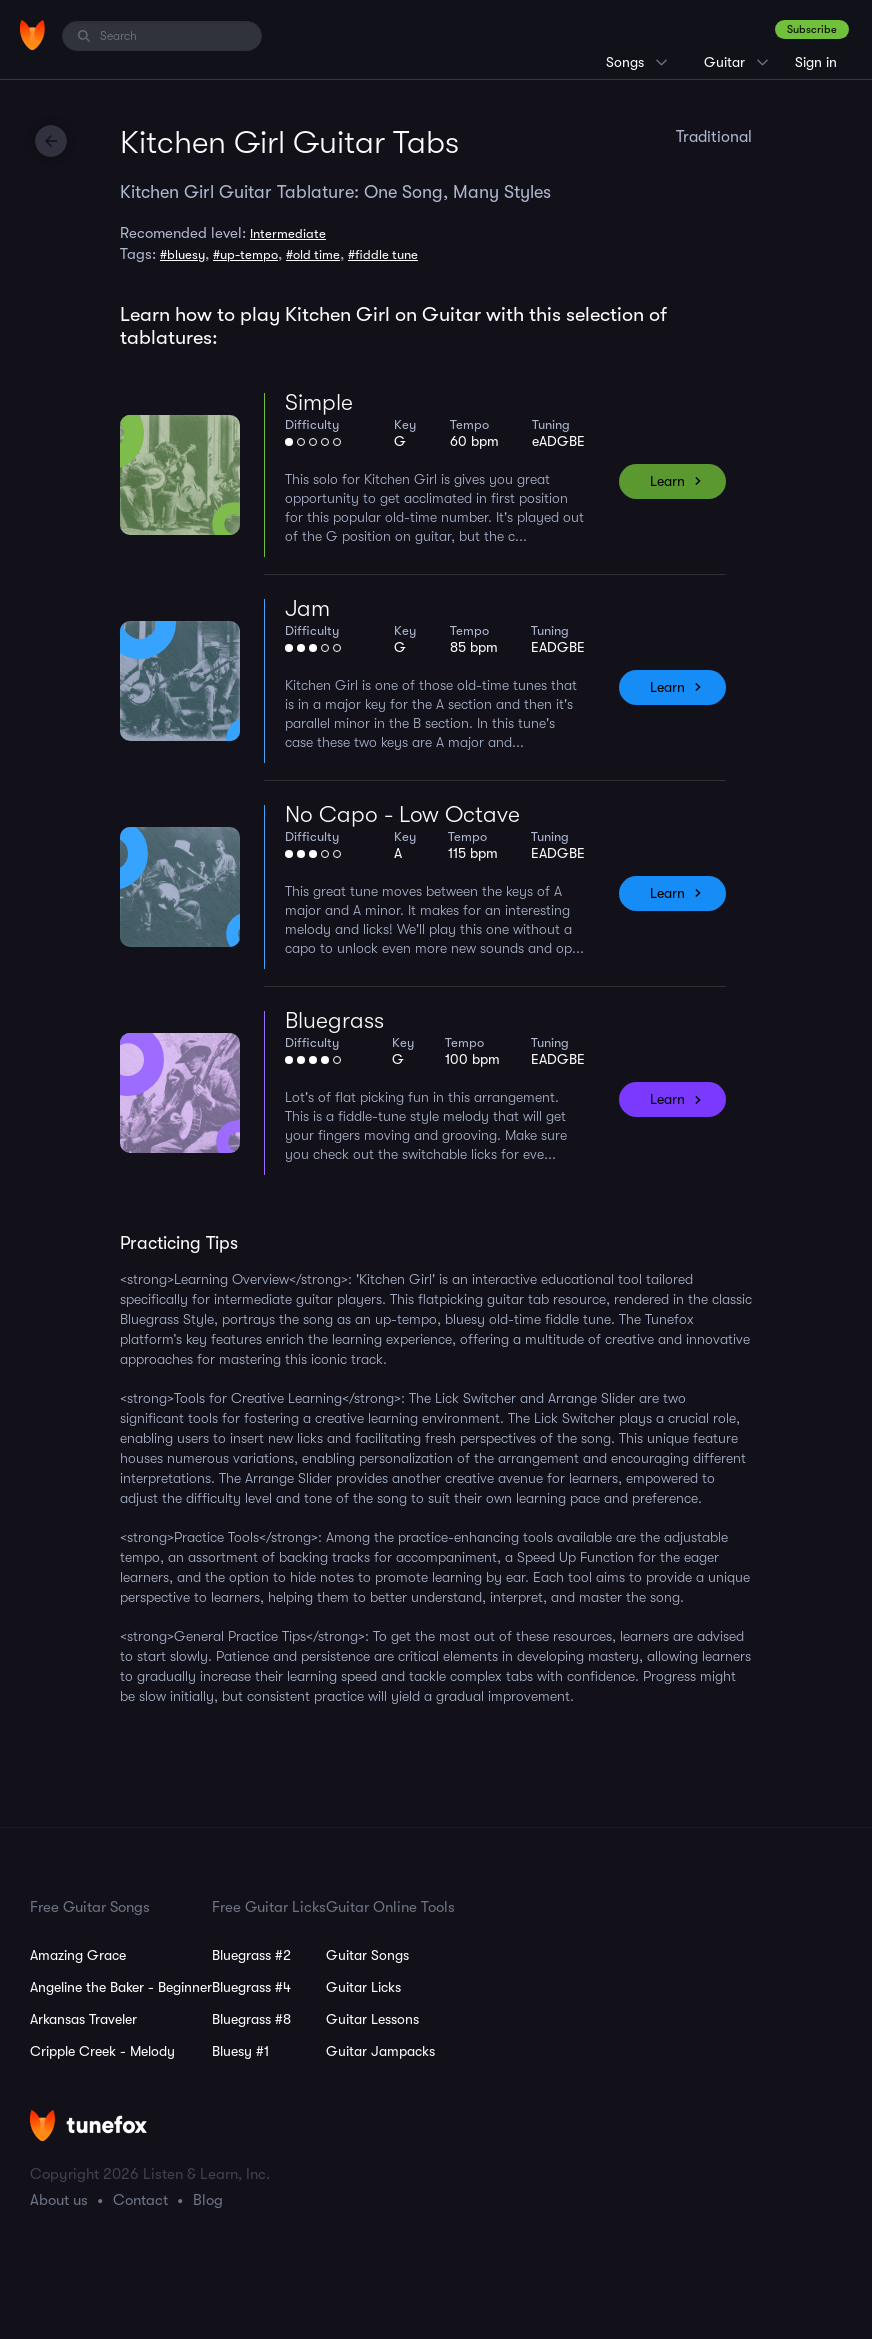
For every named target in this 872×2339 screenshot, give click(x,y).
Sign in (816, 62)
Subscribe (812, 29)
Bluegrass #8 (251, 2019)
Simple (319, 402)
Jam (307, 608)
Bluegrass (334, 1020)
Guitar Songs (367, 1955)
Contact (140, 2200)
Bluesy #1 (240, 2051)
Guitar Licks (363, 1987)
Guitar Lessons (372, 2019)
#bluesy (182, 254)
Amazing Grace (78, 1955)
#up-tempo (245, 254)
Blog (208, 2200)
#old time (313, 254)
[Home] (32, 35)
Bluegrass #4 (251, 1987)
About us (59, 2200)
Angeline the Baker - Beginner (121, 1987)
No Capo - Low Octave (402, 814)
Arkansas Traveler (83, 2019)
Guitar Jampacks (380, 2051)
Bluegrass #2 (251, 1955)
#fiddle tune (383, 254)
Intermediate (288, 233)
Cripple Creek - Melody (102, 2051)
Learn (667, 481)
